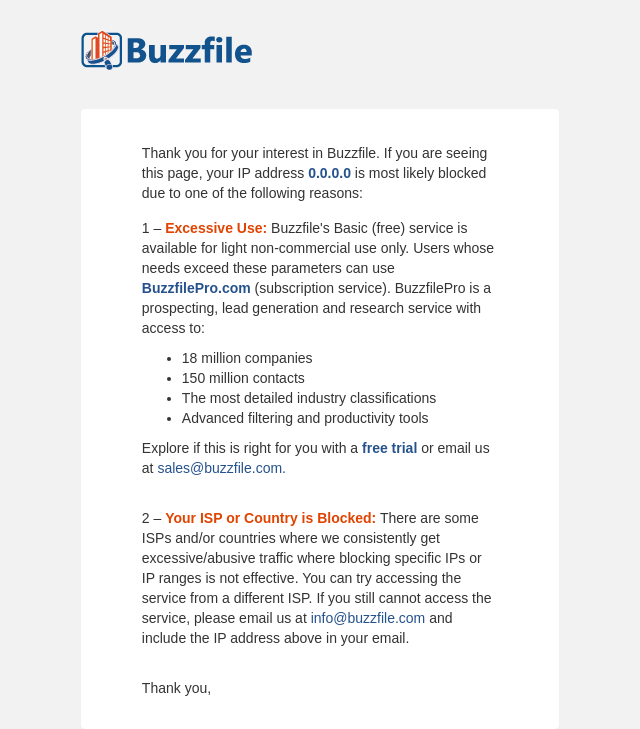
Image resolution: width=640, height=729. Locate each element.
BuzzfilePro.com (196, 288)
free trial (389, 448)
